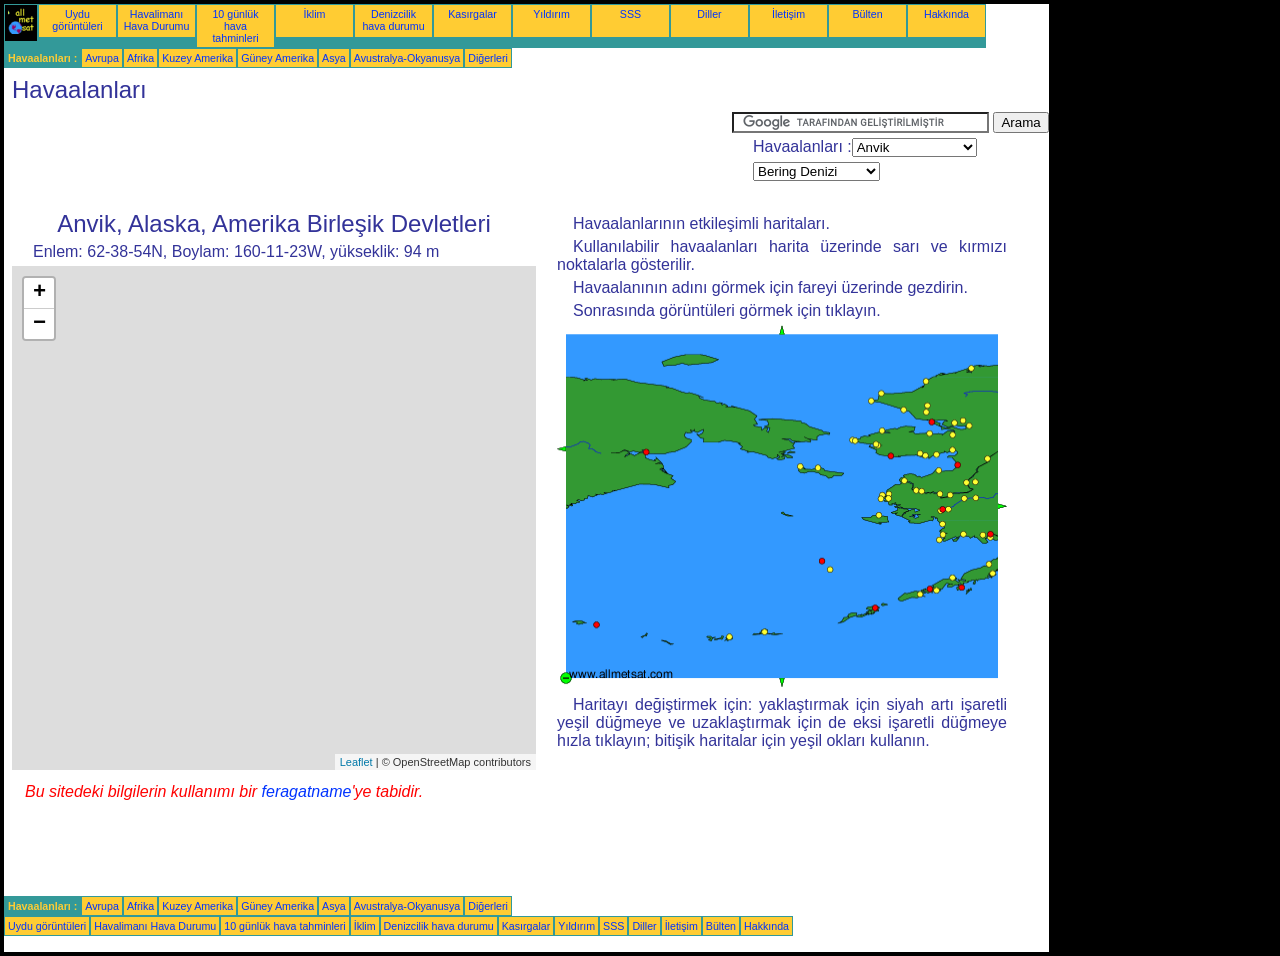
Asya (334, 58)
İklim (315, 14)
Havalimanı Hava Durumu (157, 20)
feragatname (307, 791)
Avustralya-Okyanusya (407, 58)
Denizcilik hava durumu (393, 20)
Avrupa (102, 58)
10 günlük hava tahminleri (235, 26)
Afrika (140, 58)
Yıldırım (551, 14)
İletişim (788, 14)
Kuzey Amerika (197, 58)
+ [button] (39, 293)
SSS (630, 14)
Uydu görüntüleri (77, 20)
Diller (709, 14)
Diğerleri (488, 58)
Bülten (867, 14)
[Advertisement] (368, 157)
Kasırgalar (472, 14)
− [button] (39, 324)
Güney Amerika (277, 58)
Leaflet (356, 762)
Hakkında (946, 14)
